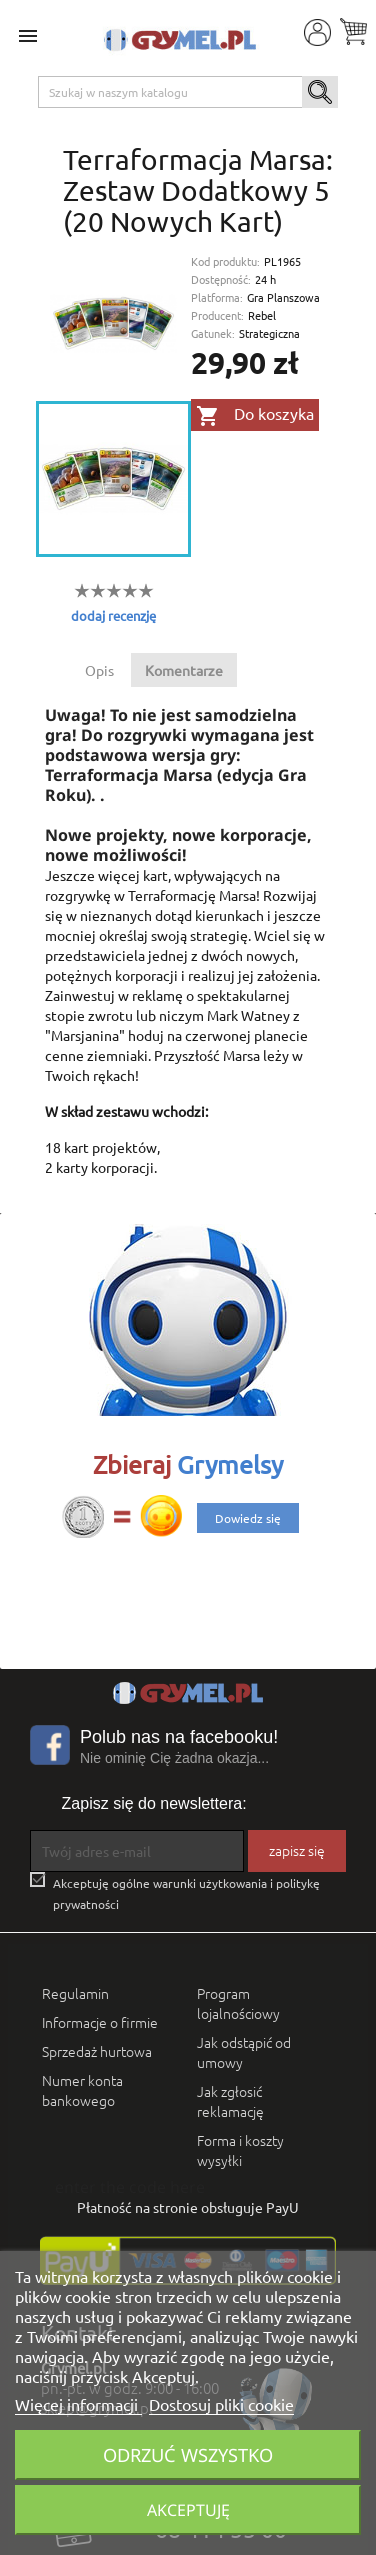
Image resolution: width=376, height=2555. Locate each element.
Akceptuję (188, 2510)
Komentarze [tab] (184, 670)
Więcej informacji (78, 2404)
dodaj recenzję (113, 615)
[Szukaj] (188, 92)
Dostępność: (221, 279)
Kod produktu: (225, 261)
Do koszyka (255, 415)
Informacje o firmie (100, 2022)
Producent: (217, 315)
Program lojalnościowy (238, 2003)
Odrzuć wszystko (188, 2454)
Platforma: (217, 297)
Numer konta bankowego (82, 2090)
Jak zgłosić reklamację (230, 2101)
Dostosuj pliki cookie (221, 2404)
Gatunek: (213, 333)
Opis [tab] (99, 670)
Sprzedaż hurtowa (97, 2051)
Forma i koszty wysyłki (240, 2150)
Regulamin (75, 1993)
